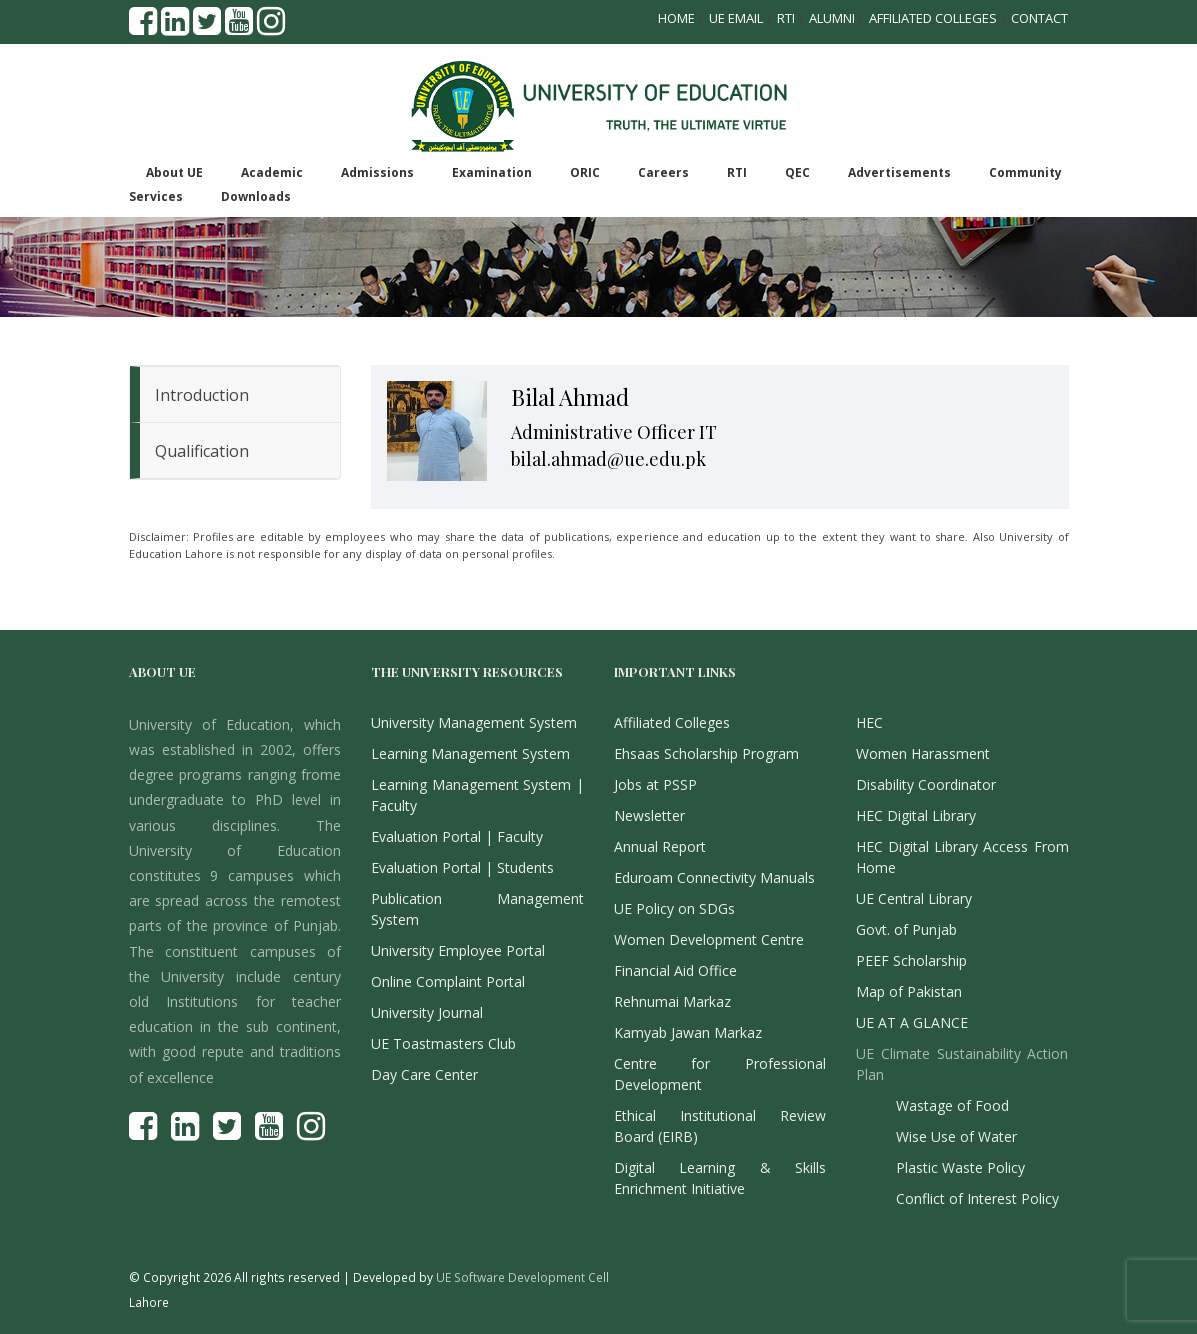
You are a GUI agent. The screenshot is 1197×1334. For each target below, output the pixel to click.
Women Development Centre (709, 939)
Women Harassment (923, 753)
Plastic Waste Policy (960, 1167)
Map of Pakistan (909, 991)
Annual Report (660, 846)
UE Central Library (914, 898)
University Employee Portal (458, 950)
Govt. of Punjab (906, 929)
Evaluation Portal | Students (462, 867)
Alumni (832, 18)
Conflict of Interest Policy (977, 1198)
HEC (869, 722)
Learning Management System (470, 753)
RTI (786, 18)
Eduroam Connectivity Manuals (714, 877)
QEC (797, 172)
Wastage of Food (952, 1105)
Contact (1039, 18)
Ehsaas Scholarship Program (706, 753)
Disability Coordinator (926, 784)
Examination (492, 172)
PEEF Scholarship (911, 960)
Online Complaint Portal (448, 981)
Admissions (377, 172)
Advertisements (899, 172)
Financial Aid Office (675, 970)
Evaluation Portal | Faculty (457, 836)
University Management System (474, 722)
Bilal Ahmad (570, 397)
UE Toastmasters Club (443, 1043)
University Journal (427, 1012)
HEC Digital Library (916, 815)
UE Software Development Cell (522, 1277)
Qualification (202, 451)
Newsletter (649, 815)
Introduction (202, 395)
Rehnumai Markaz (672, 1001)
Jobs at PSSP (655, 784)
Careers (663, 172)
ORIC (585, 172)
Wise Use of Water (956, 1136)
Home (676, 18)
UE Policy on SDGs (674, 908)
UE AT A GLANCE (912, 1022)
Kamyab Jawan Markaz (688, 1032)
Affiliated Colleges (933, 18)
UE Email (736, 18)
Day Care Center (424, 1074)
